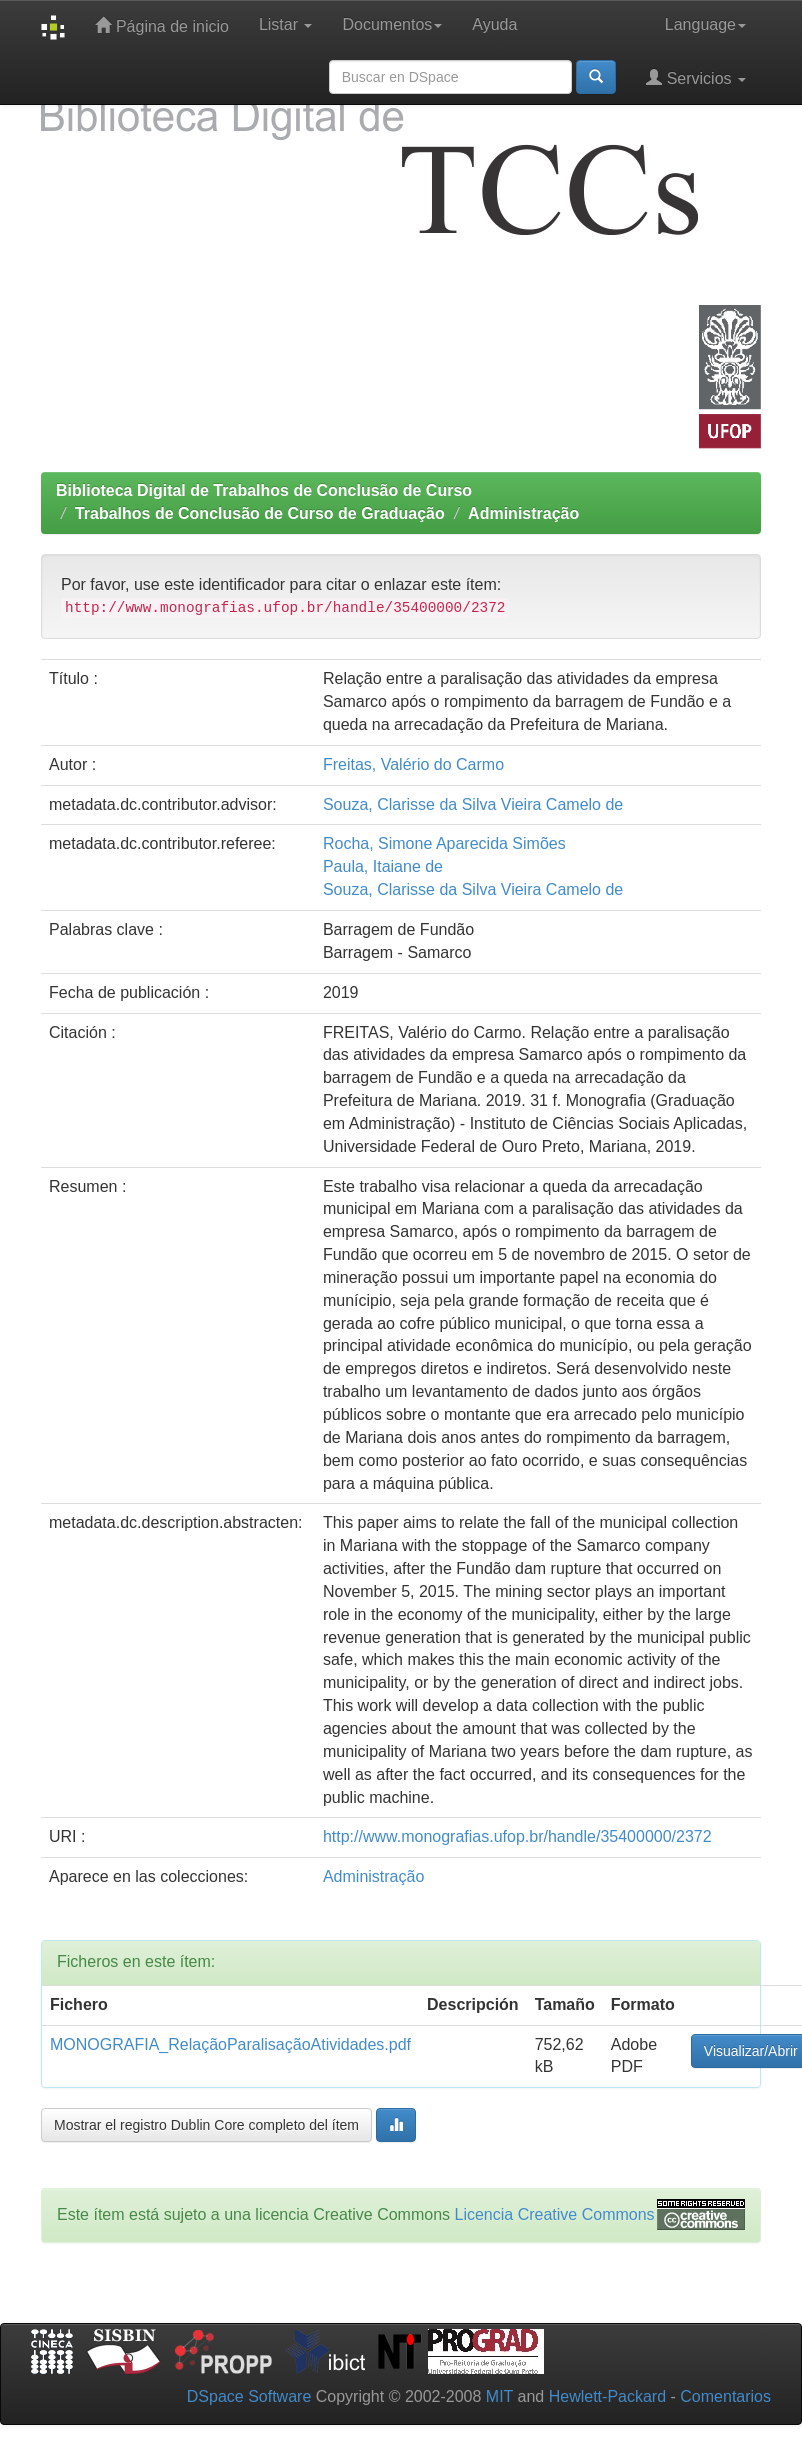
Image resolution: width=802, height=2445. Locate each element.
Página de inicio (161, 25)
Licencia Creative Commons (555, 2214)
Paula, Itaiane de (383, 866)
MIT (499, 2396)
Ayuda (494, 24)
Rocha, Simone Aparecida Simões (444, 843)
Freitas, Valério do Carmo (413, 764)
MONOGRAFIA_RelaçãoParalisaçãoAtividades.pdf (230, 2044)
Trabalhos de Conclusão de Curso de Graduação (260, 513)
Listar (286, 24)
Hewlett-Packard (607, 2396)
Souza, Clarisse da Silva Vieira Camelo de (473, 804)
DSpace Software (249, 2396)
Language (705, 24)
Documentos (392, 24)
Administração (523, 513)
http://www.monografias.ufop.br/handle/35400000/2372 (517, 1836)
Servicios (696, 77)
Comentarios (725, 2396)
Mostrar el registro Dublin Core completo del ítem (206, 2125)
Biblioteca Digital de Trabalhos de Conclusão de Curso (264, 490)
